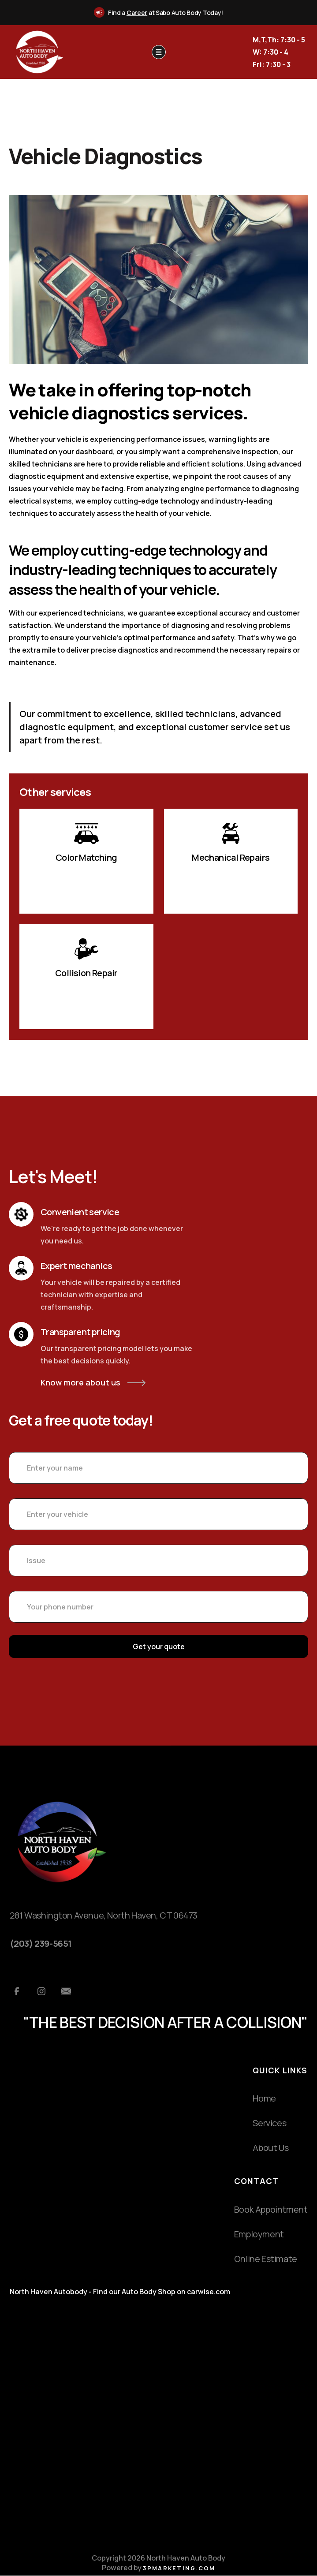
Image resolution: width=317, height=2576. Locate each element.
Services (269, 2123)
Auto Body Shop (148, 2291)
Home (264, 2098)
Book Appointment (271, 2209)
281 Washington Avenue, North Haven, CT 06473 (104, 1915)
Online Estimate (265, 2259)
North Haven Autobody (48, 2291)
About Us (270, 2148)
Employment (259, 2234)
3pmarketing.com (179, 2568)
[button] (158, 52)
